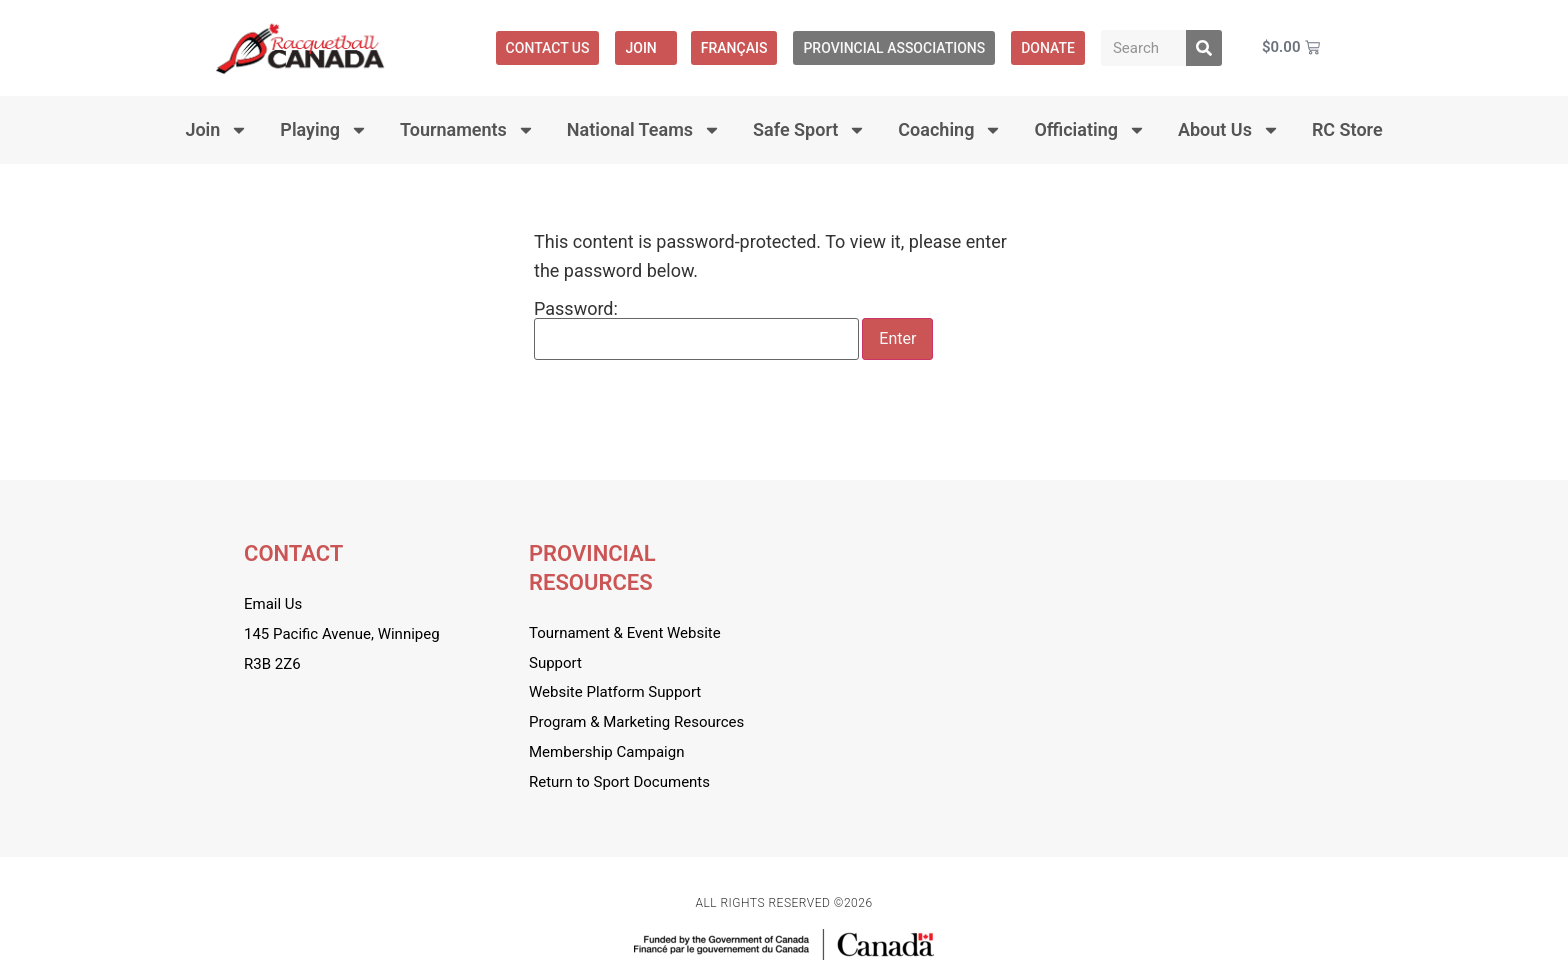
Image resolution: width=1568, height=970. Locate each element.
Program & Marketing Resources (636, 722)
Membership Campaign (606, 752)
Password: (696, 330)
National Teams (644, 130)
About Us (1229, 130)
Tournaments (467, 130)
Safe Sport (809, 130)
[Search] (1204, 48)
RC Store (1347, 129)
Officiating (1090, 130)
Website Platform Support (615, 692)
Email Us (273, 604)
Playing (324, 130)
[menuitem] (734, 48)
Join (645, 48)
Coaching (950, 130)
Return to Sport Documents (619, 782)
